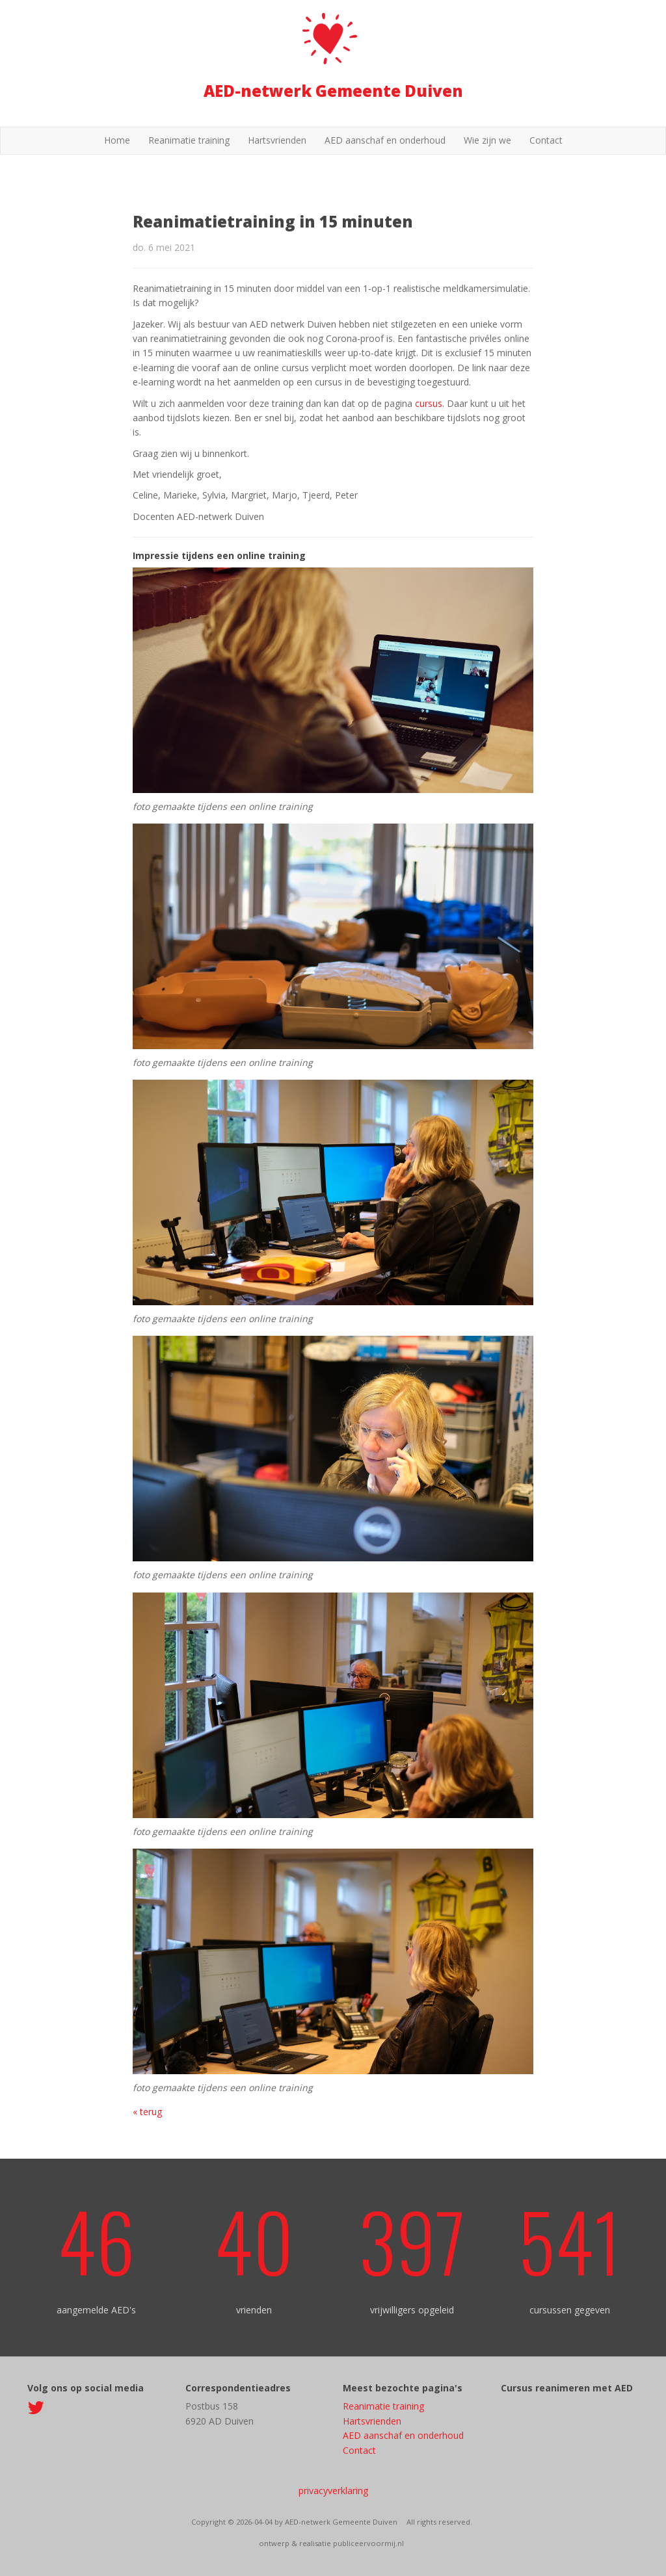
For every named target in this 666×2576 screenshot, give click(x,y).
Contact (546, 140)
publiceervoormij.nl (368, 2543)
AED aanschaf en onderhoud (385, 140)
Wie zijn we (487, 140)
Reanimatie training (189, 140)
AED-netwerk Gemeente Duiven (333, 90)
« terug (147, 2111)
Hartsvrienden (277, 140)
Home (117, 140)
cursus (428, 403)
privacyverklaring (333, 2490)
